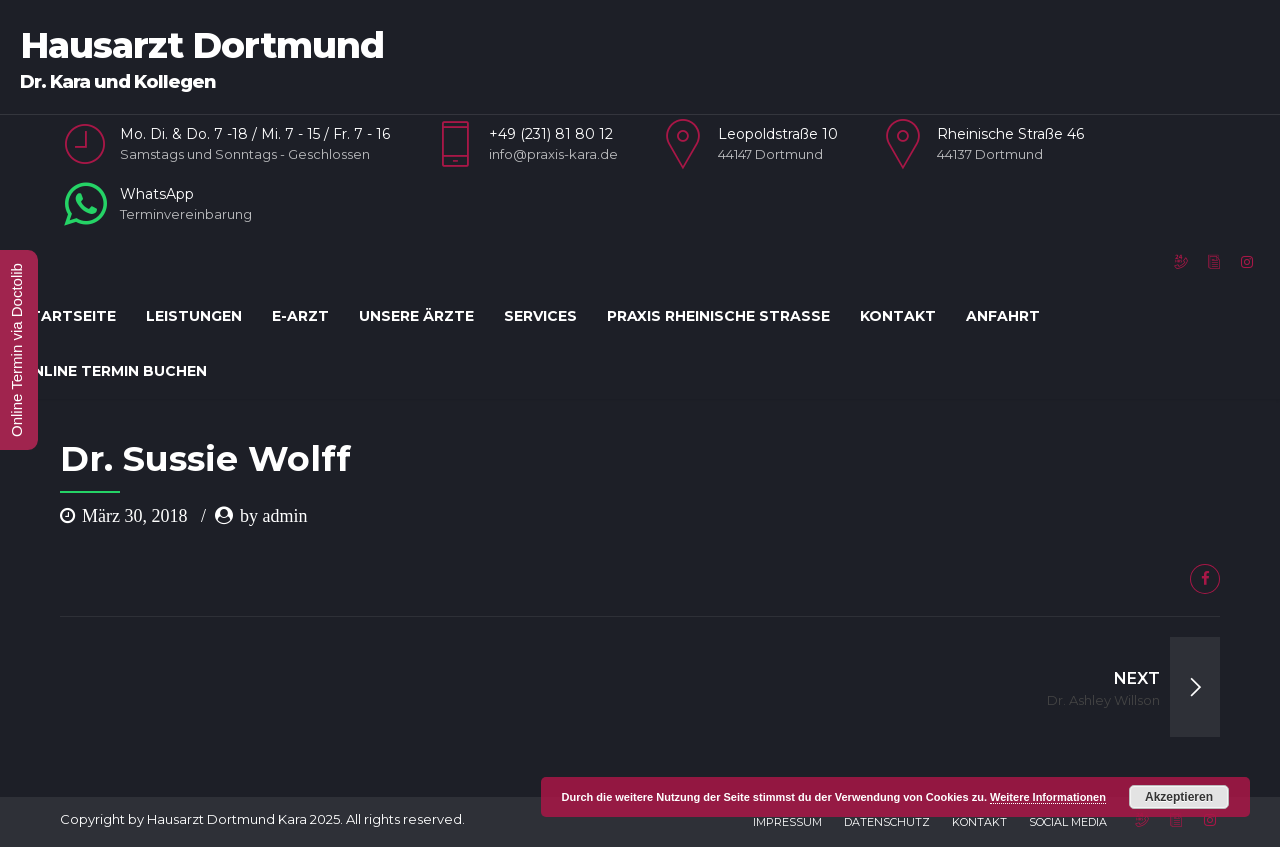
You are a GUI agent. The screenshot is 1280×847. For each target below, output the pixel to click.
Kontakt (898, 316)
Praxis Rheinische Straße (718, 316)
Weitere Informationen (1048, 797)
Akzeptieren (1179, 797)
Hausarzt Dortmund (202, 45)
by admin (274, 516)
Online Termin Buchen (113, 371)
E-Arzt (300, 316)
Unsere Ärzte (416, 316)
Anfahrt (1003, 316)
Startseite (68, 316)
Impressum (787, 822)
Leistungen (194, 316)
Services (540, 316)
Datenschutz (887, 822)
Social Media (1068, 822)
